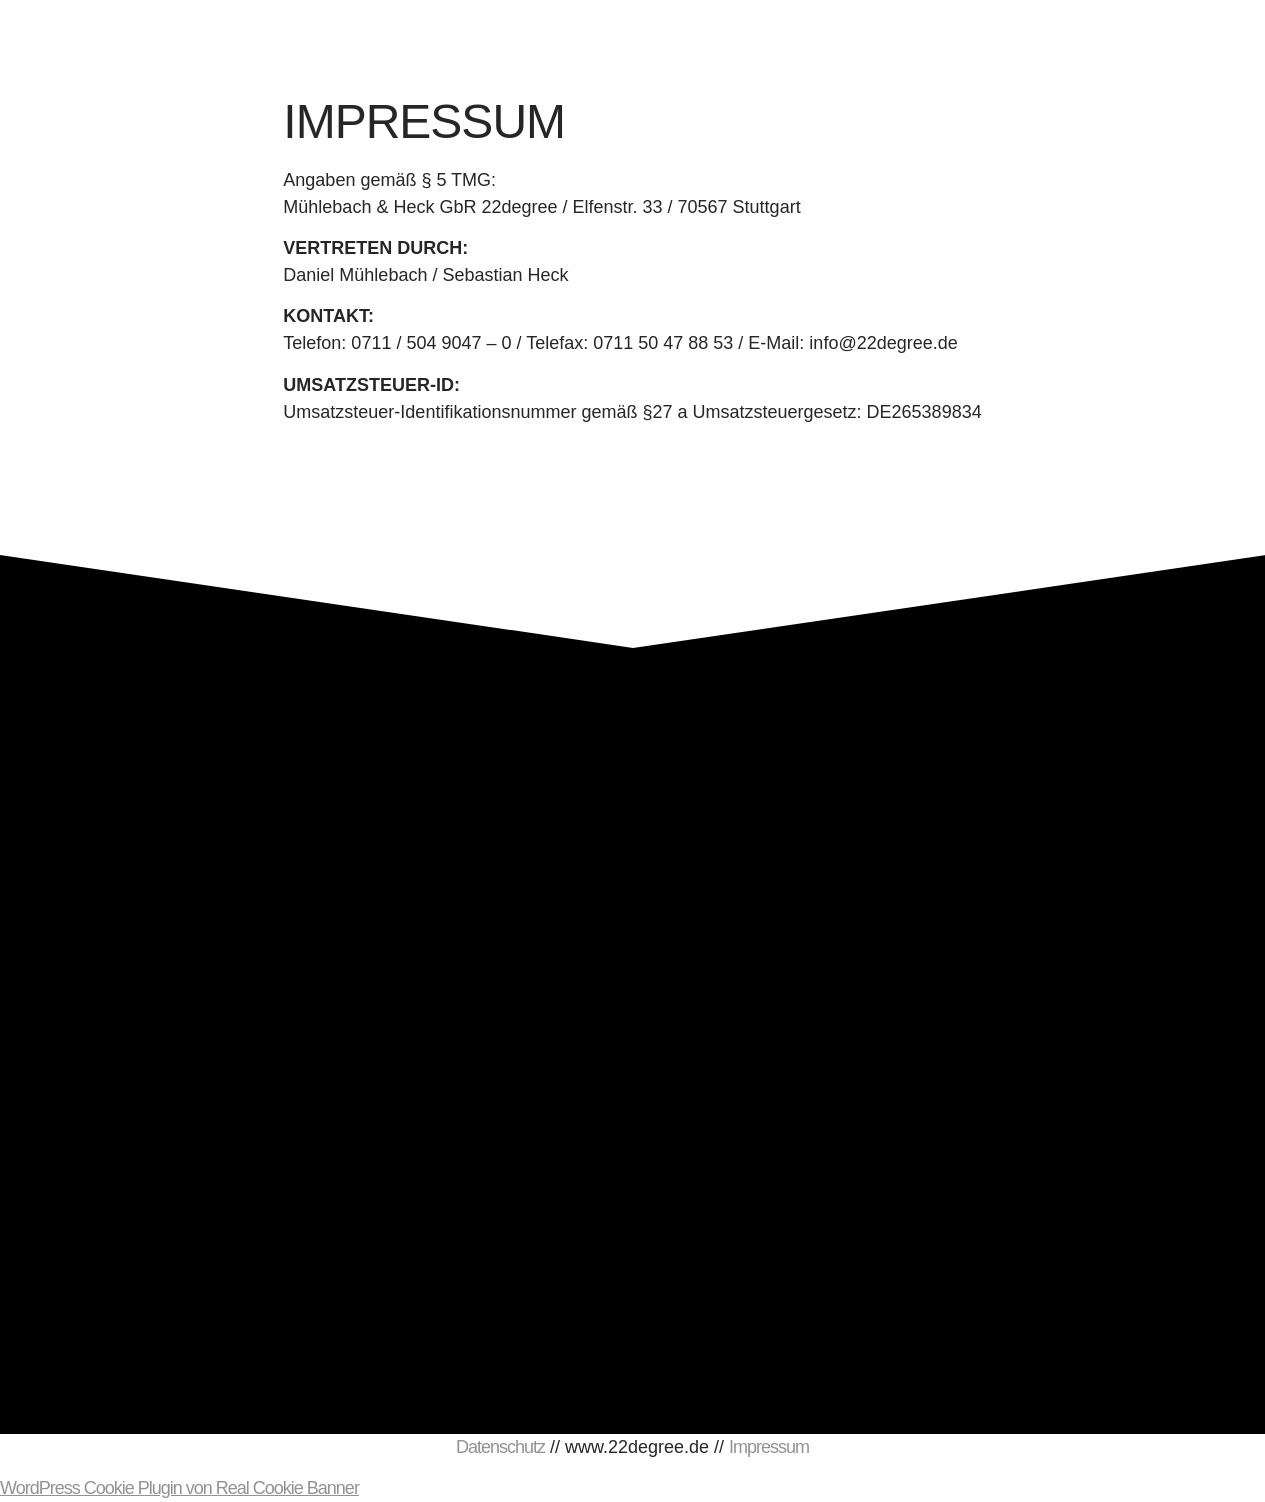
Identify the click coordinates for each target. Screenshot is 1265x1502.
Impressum (769, 1447)
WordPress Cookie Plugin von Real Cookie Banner (179, 1488)
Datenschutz (500, 1447)
